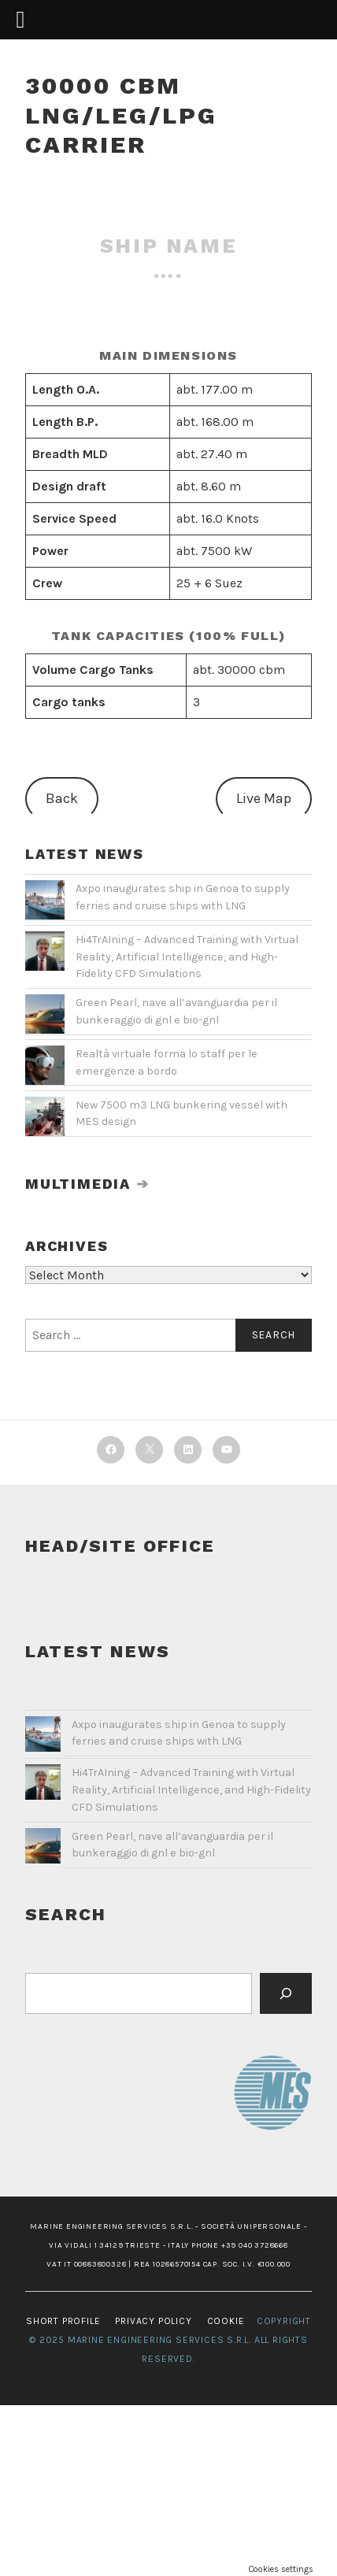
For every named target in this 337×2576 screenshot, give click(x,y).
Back (62, 798)
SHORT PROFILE (63, 2320)
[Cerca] (286, 1993)
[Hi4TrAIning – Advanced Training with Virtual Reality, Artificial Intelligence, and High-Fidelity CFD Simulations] (43, 1785)
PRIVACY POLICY (153, 2320)
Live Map (263, 798)
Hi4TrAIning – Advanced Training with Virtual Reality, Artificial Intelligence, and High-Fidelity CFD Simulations (187, 956)
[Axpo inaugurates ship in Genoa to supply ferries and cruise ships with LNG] (43, 1737)
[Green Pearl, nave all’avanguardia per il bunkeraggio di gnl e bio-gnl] (43, 1849)
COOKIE (226, 2320)
